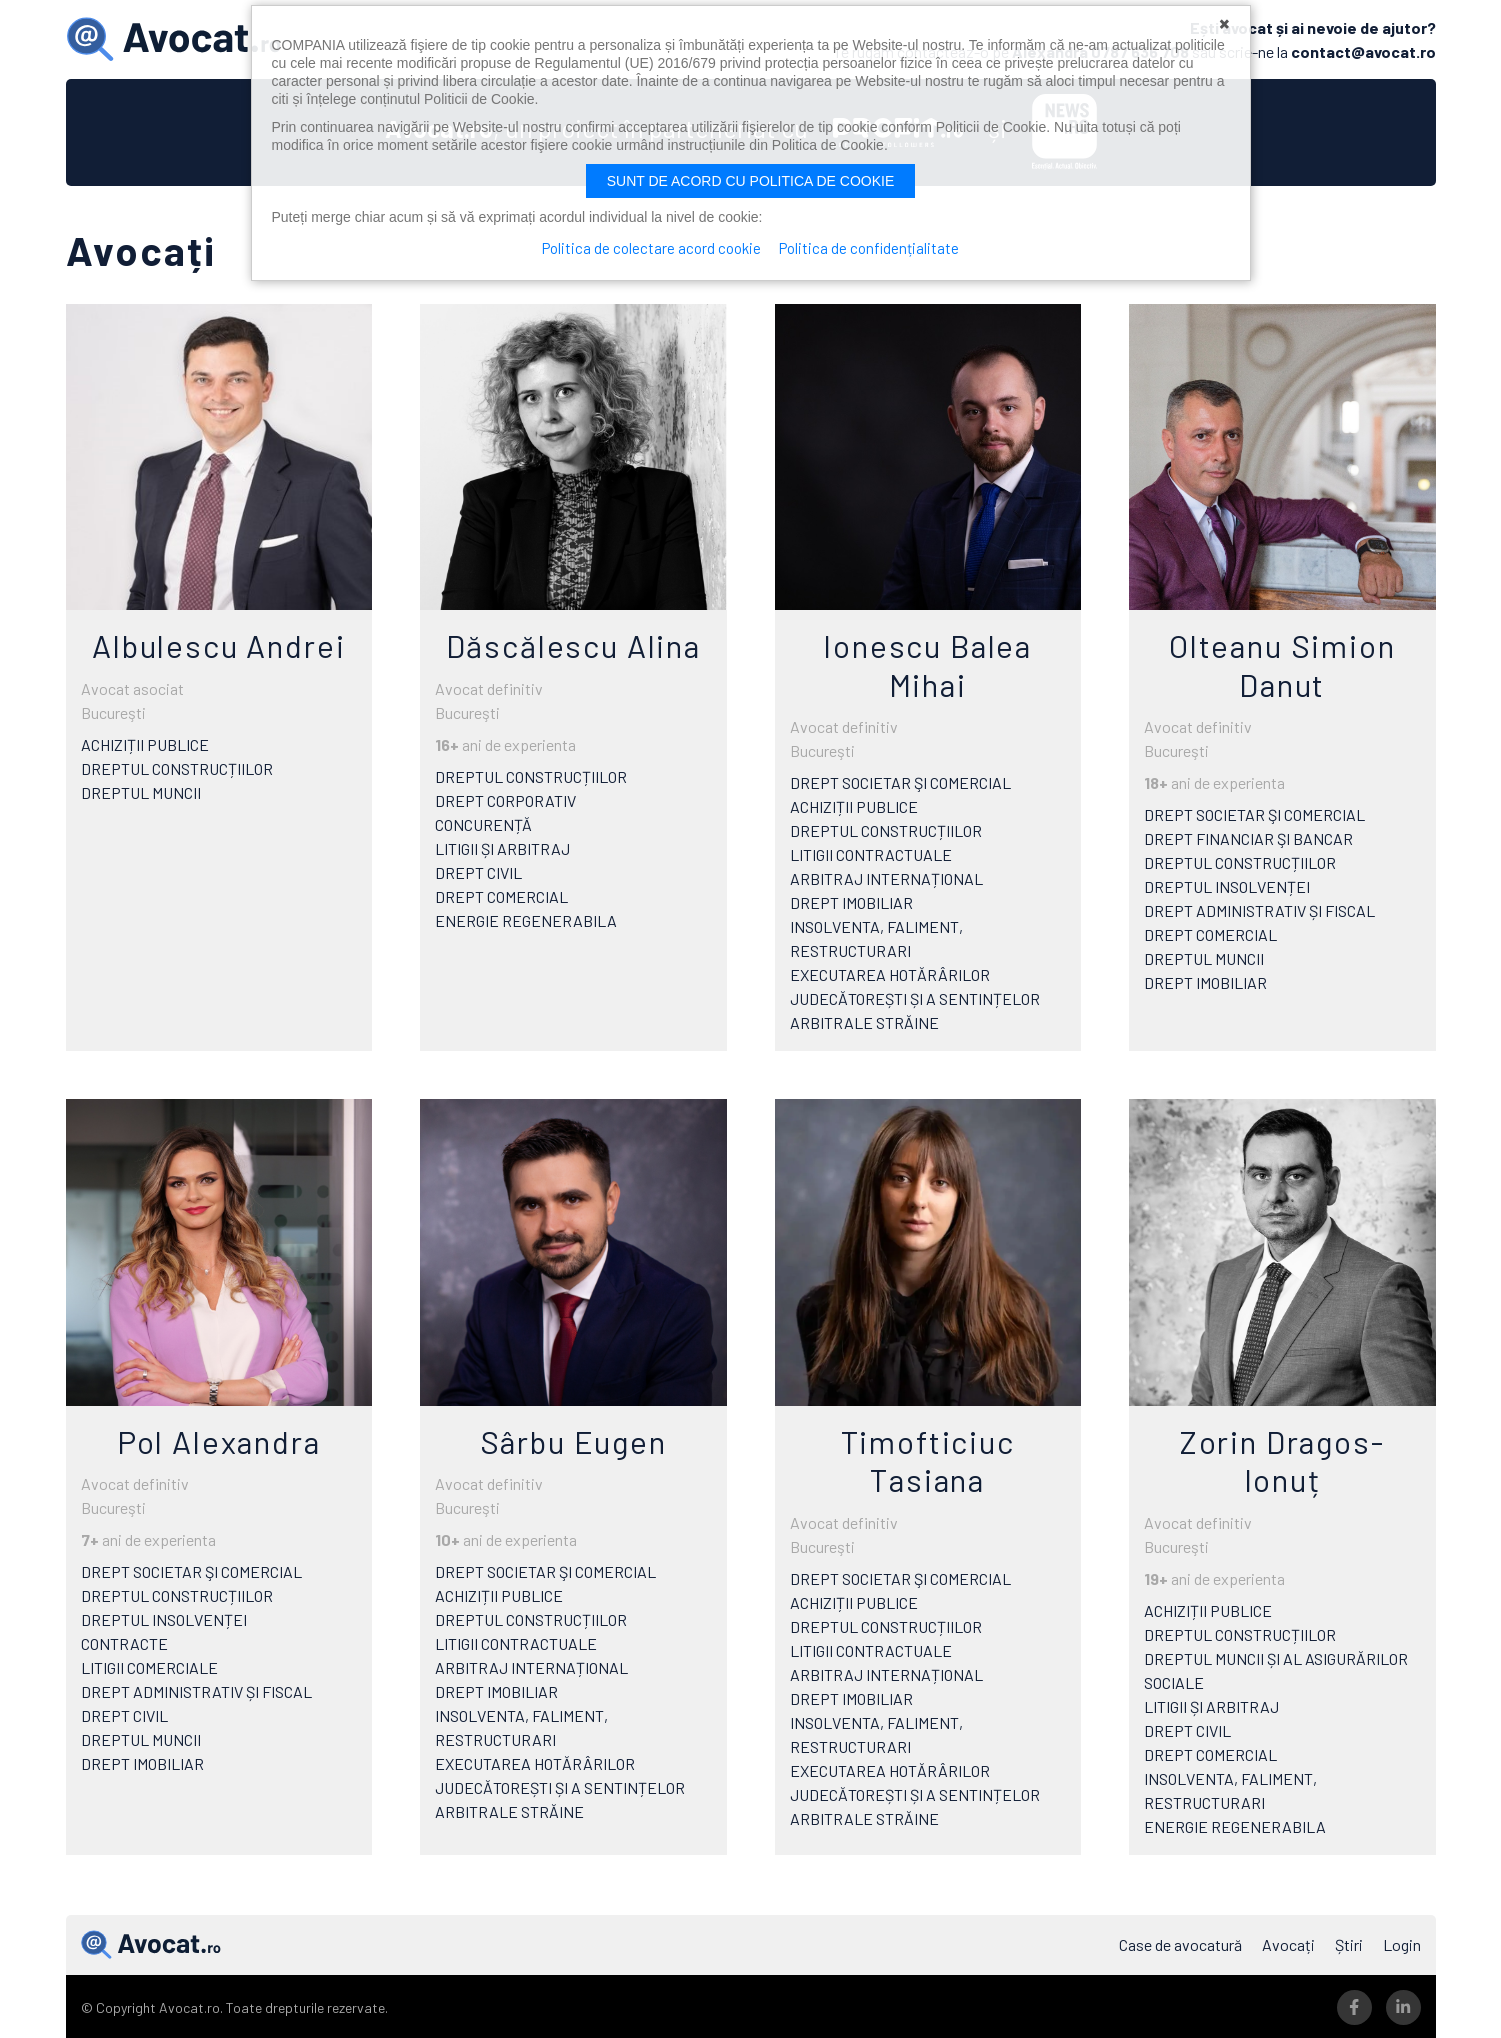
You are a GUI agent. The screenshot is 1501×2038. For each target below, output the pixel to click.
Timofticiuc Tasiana (927, 1458)
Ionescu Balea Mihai (927, 663)
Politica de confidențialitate (870, 248)
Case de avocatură (1180, 1942)
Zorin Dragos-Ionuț (1282, 1458)
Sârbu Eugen (573, 1439)
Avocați (1288, 1942)
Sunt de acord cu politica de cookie (751, 181)
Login (1402, 1942)
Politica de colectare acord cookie (650, 248)
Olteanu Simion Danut (1282, 663)
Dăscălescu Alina (573, 644)
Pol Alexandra (219, 1439)
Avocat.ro (151, 1943)
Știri (1349, 1942)
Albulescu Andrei (218, 644)
